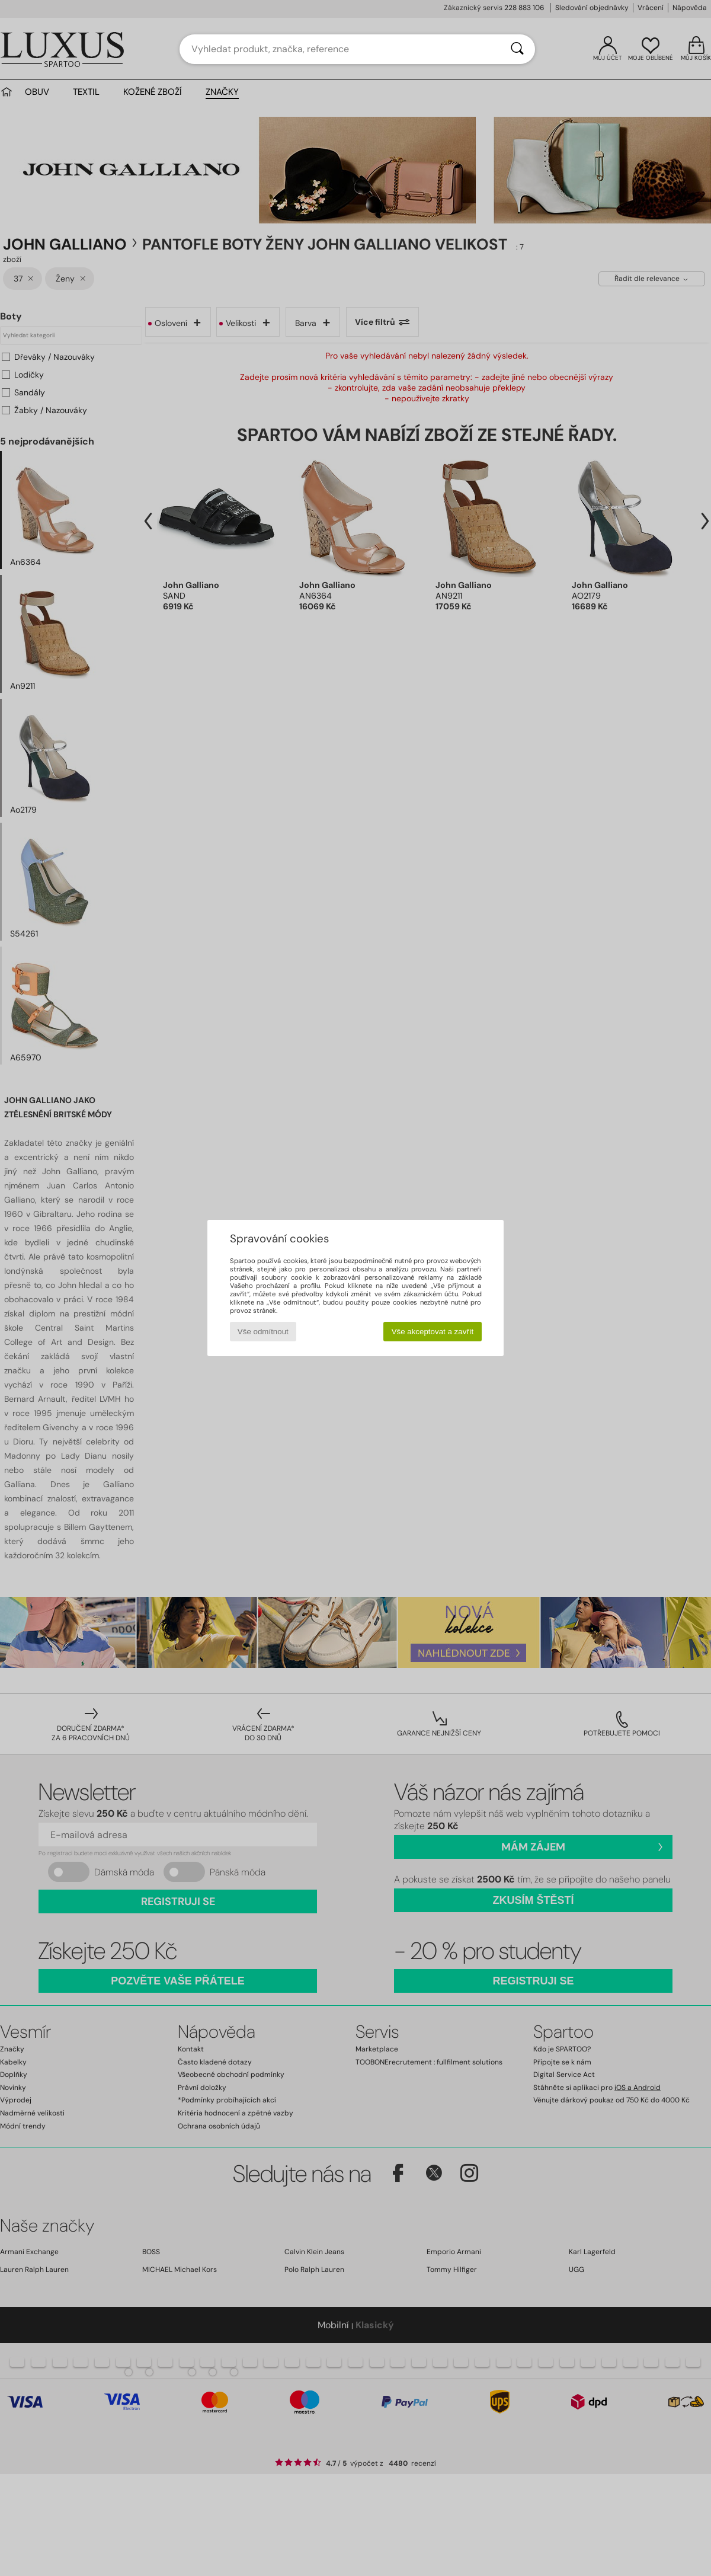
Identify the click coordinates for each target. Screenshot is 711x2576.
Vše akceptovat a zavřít (433, 1331)
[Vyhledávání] (517, 49)
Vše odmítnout (263, 1331)
